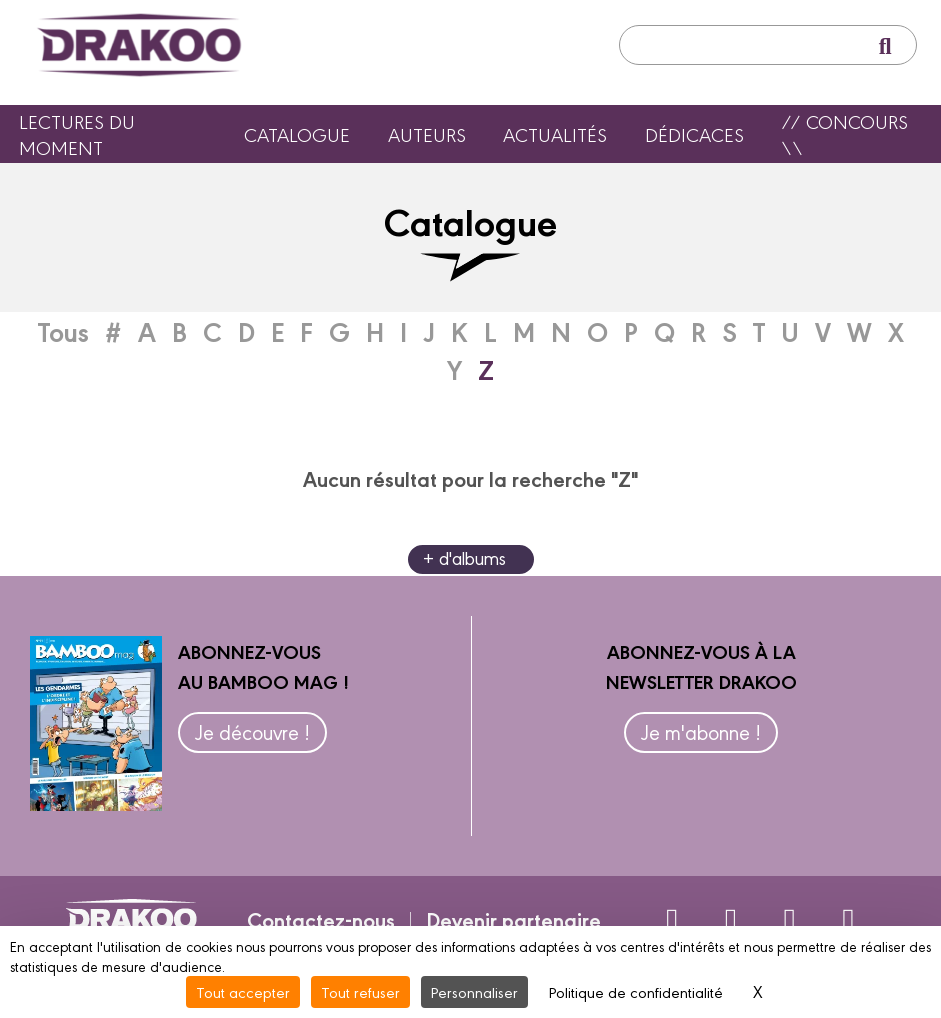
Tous (63, 331)
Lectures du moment (77, 134)
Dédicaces (694, 134)
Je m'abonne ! (701, 731)
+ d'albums (464, 557)
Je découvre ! (252, 731)
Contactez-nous (321, 919)
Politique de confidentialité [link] (636, 991)
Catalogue (297, 134)
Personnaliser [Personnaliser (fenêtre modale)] (474, 991)
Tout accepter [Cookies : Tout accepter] (243, 991)
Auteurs (427, 134)
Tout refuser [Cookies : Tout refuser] (360, 991)
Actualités (555, 134)
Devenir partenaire (513, 919)
